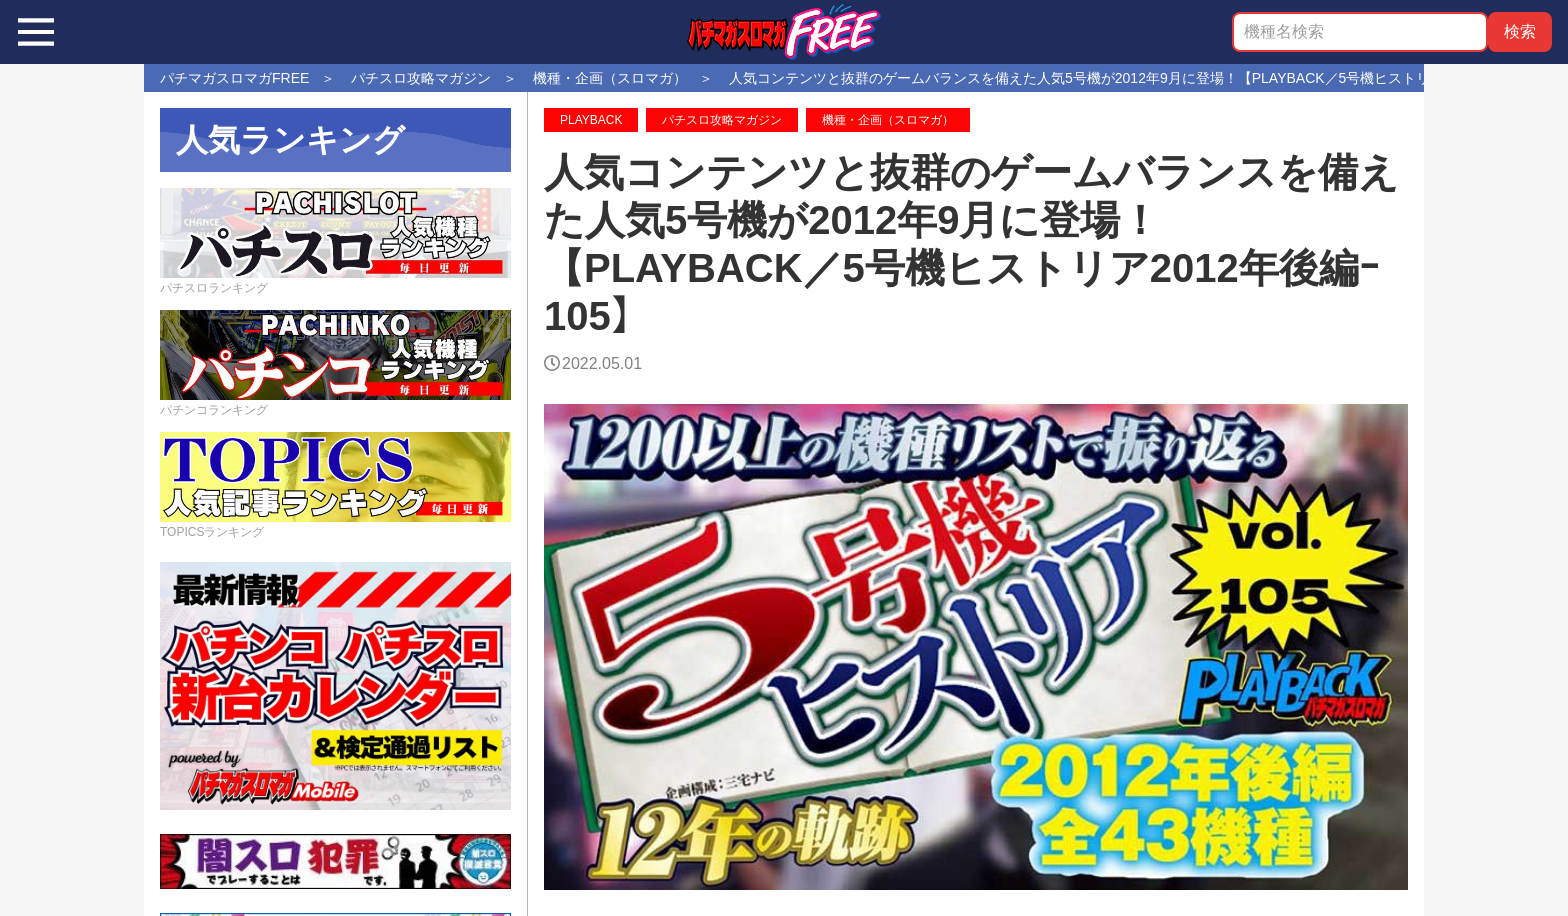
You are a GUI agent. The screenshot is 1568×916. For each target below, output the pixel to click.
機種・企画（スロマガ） (888, 120)
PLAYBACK (591, 120)
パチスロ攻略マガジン (722, 120)
